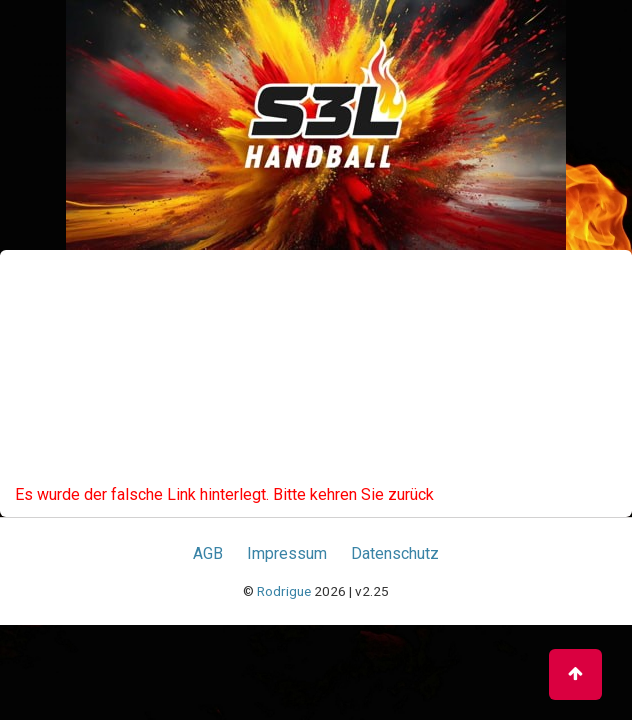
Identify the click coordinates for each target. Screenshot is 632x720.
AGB (208, 553)
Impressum (287, 553)
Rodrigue (284, 591)
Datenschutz (395, 553)
